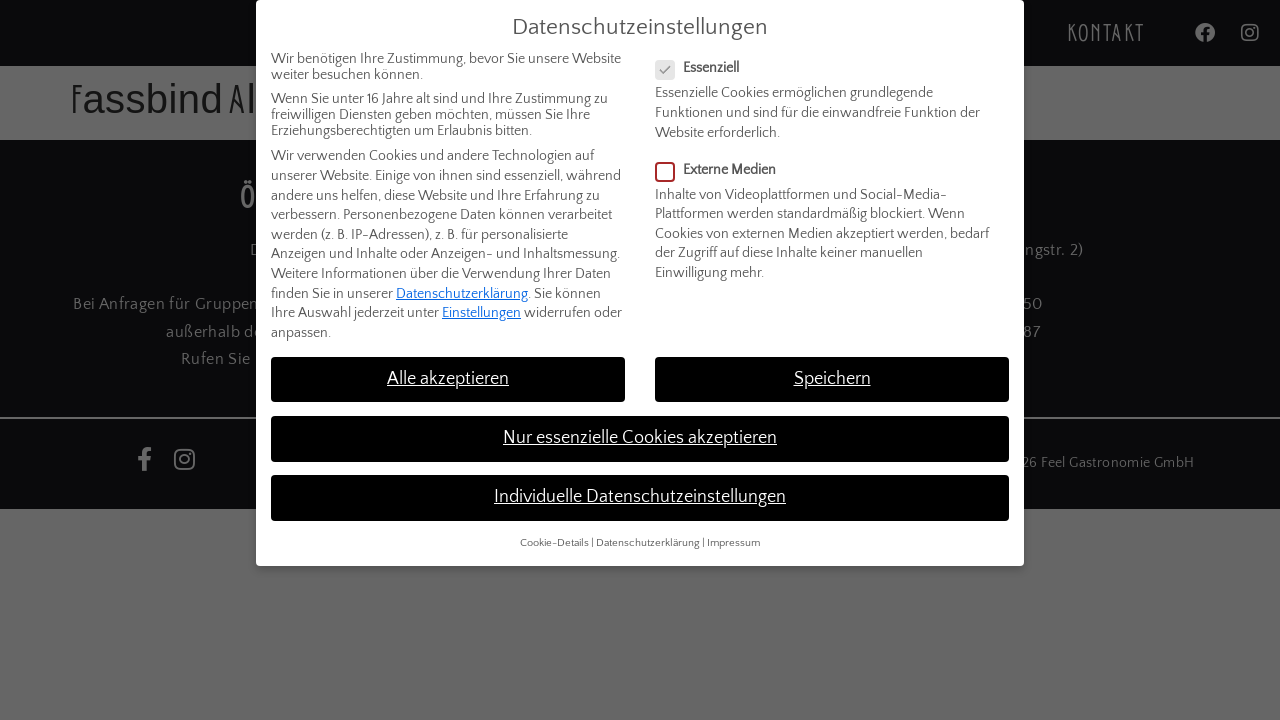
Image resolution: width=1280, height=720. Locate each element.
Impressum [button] (733, 524)
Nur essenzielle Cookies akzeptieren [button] (640, 419)
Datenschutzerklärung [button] (648, 524)
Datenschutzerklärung (462, 274)
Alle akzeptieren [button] (448, 359)
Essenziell (703, 49)
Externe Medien (722, 150)
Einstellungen (481, 294)
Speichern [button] (832, 359)
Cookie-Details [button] (554, 524)
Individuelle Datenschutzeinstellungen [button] (640, 478)
